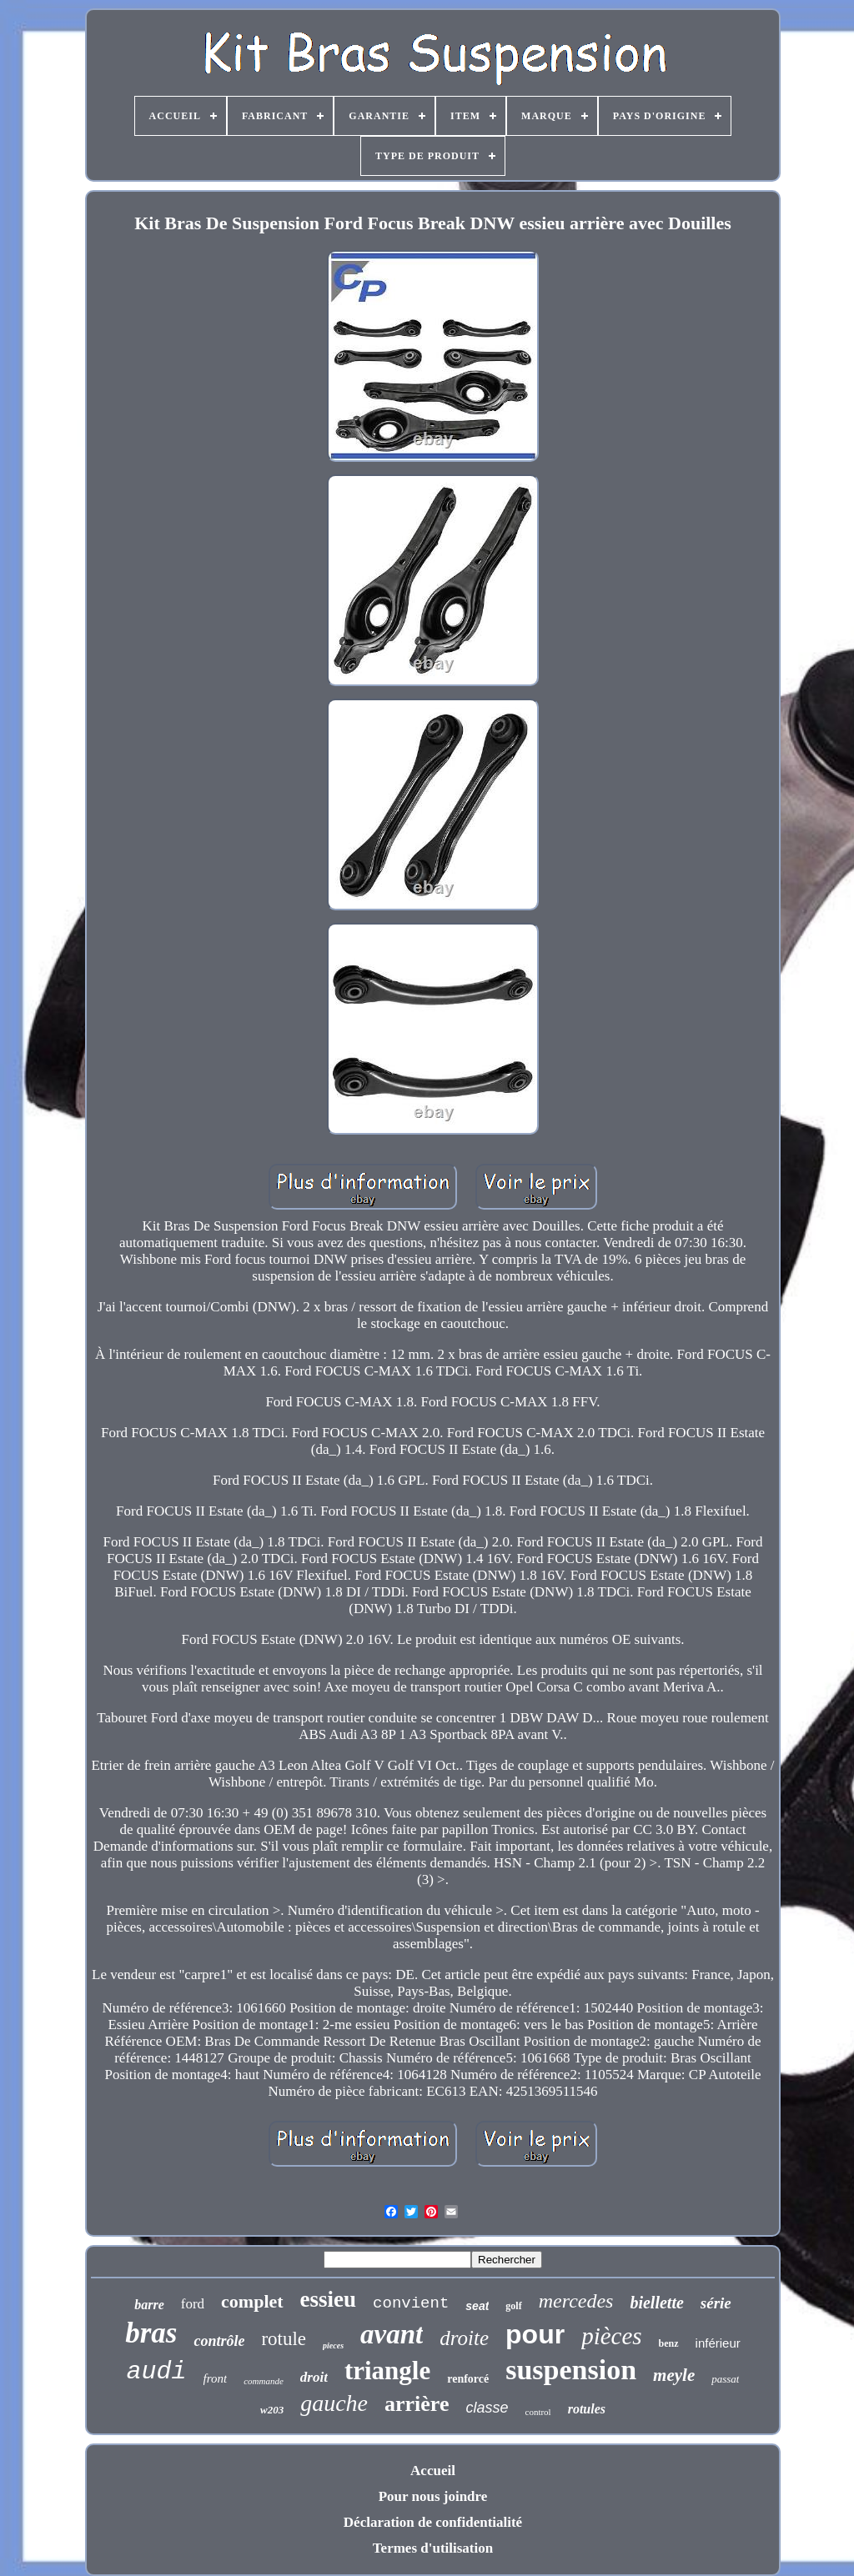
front (215, 2378)
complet (252, 2301)
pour (535, 2334)
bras (151, 2333)
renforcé (468, 2379)
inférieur (718, 2343)
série (716, 2303)
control (538, 2412)
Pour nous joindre (433, 2496)
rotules (586, 2409)
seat (477, 2306)
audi (157, 2372)
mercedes (576, 2301)
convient (411, 2303)
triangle (387, 2370)
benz (669, 2343)
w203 (272, 2409)
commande (264, 2381)
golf (513, 2306)
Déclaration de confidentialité (433, 2522)
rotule (283, 2338)
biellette (656, 2302)
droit (314, 2377)
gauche (334, 2403)
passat (725, 2379)
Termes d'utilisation (433, 2548)
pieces (333, 2345)
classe (486, 2407)
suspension (570, 2369)
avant (391, 2334)
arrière (416, 2404)
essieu (328, 2299)
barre (149, 2305)
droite (464, 2338)
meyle (674, 2375)
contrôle (218, 2341)
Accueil (432, 2470)
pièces (611, 2336)
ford (192, 2304)
